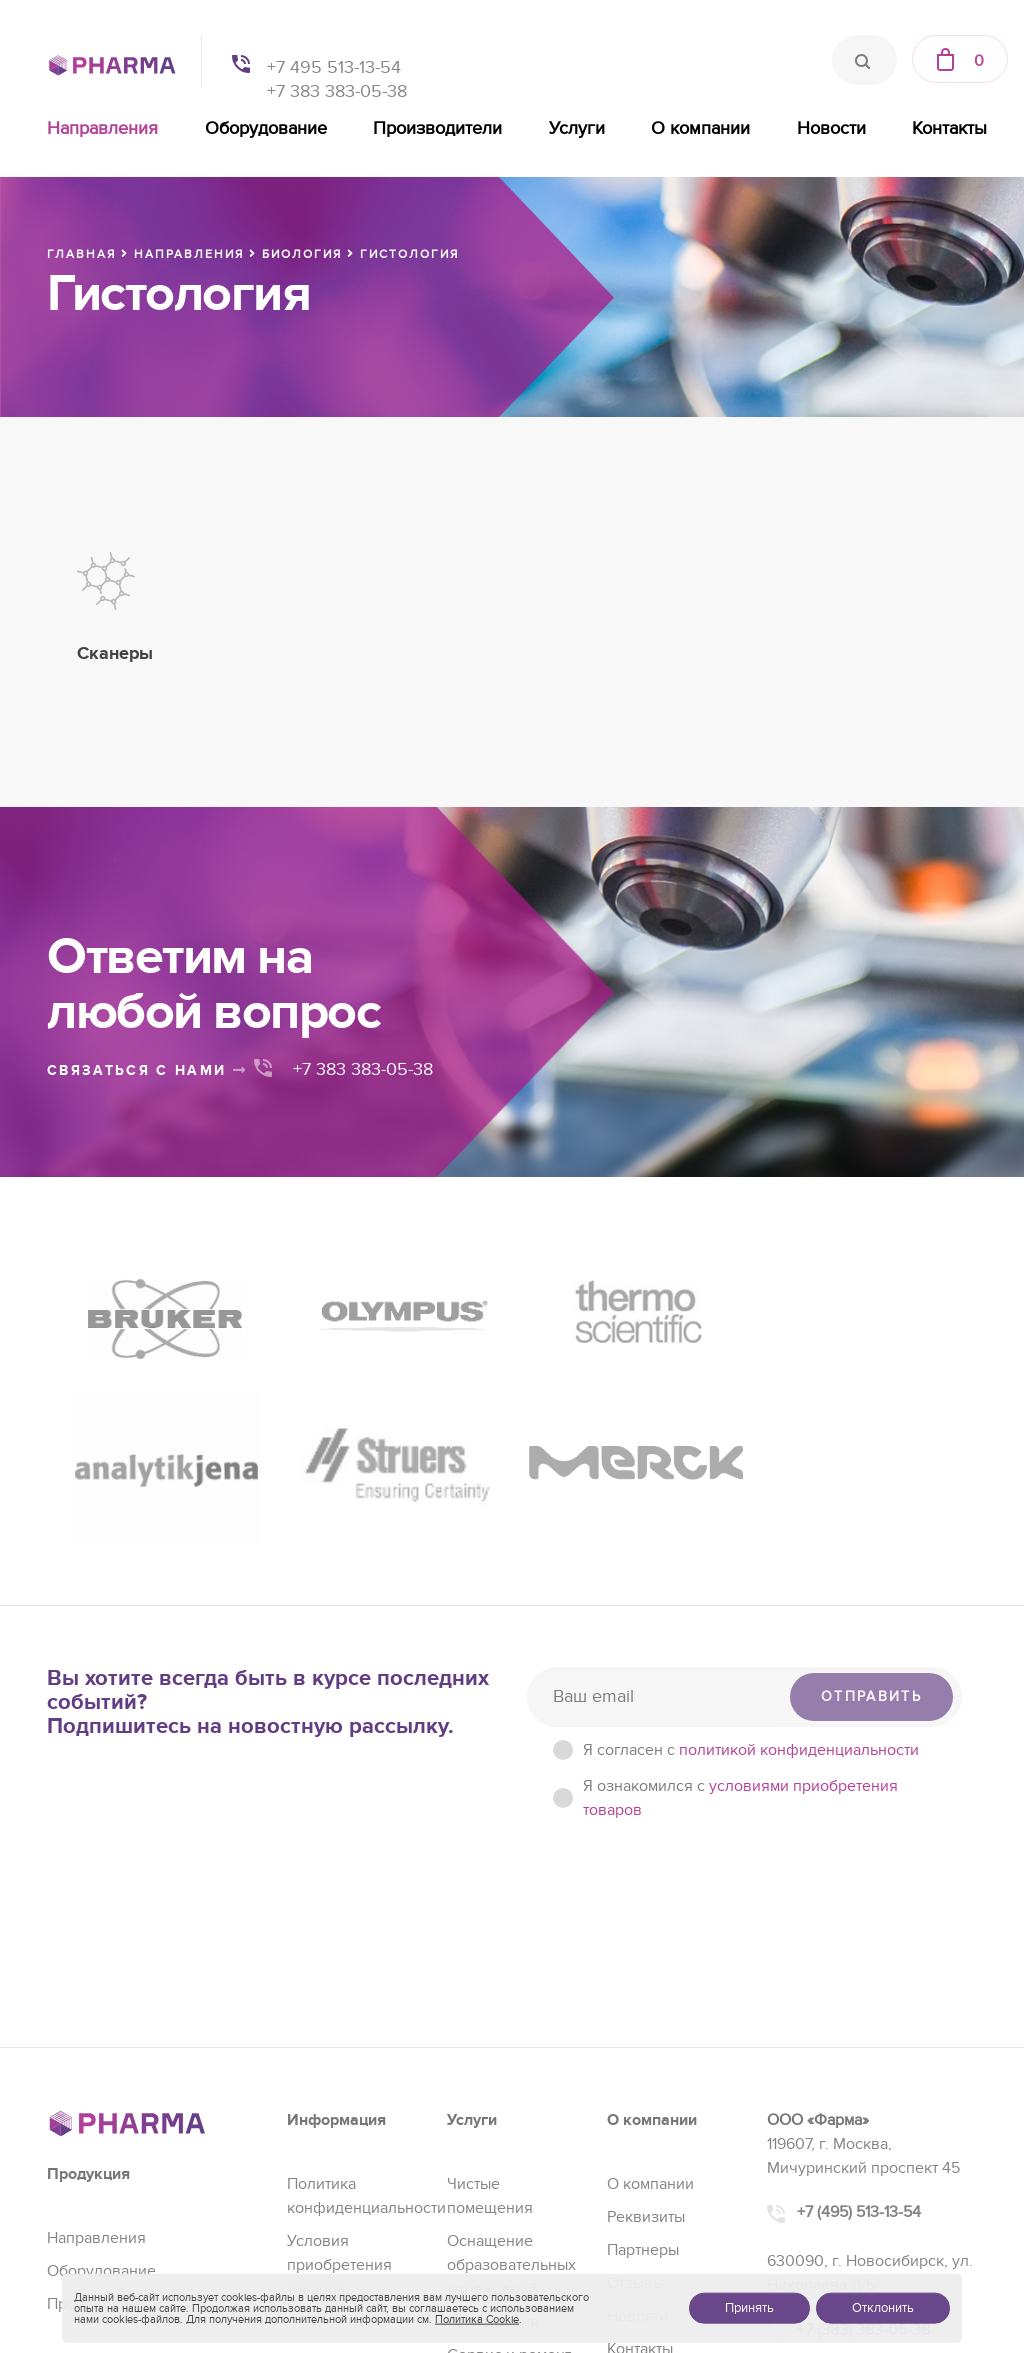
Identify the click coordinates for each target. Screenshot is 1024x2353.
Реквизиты (646, 1993)
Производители (437, 128)
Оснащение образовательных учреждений (511, 2041)
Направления (102, 128)
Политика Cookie (477, 2319)
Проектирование (508, 2164)
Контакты (949, 128)
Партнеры (643, 2026)
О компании (700, 128)
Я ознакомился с (740, 1574)
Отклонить (883, 2308)
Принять (749, 2308)
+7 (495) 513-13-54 (859, 1989)
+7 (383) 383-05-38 (863, 2106)
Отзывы (635, 2059)
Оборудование (266, 128)
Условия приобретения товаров (339, 2041)
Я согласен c (751, 1526)
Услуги (577, 128)
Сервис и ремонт (509, 2131)
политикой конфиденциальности (799, 1526)
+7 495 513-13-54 (334, 67)
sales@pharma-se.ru (871, 2150)
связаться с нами (147, 1070)
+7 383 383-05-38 (337, 91)
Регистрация (493, 2098)
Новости (831, 128)
